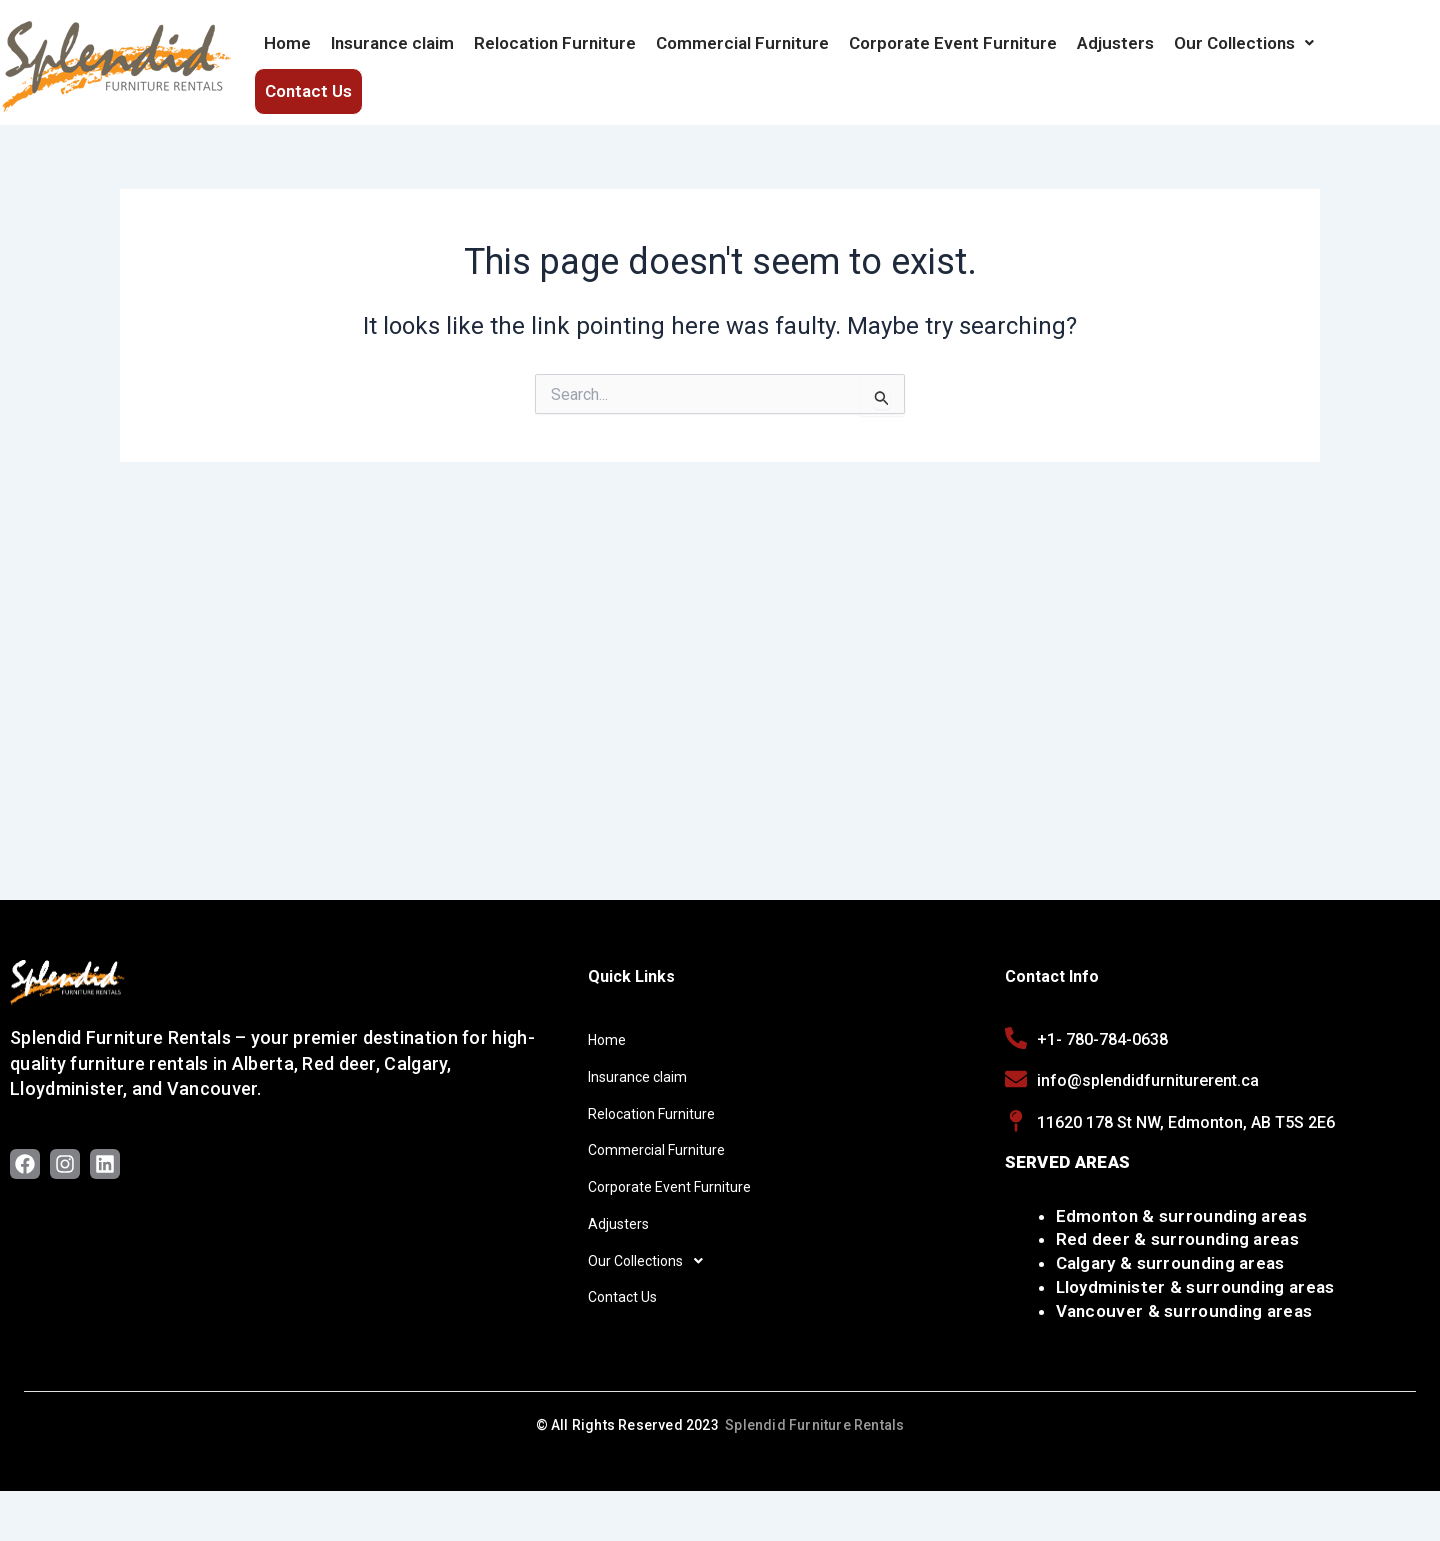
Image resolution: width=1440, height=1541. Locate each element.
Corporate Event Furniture (953, 53)
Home (287, 53)
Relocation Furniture (555, 53)
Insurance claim (392, 53)
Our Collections (1244, 53)
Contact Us (1377, 53)
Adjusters (1115, 53)
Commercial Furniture (742, 53)
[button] (1244, 53)
